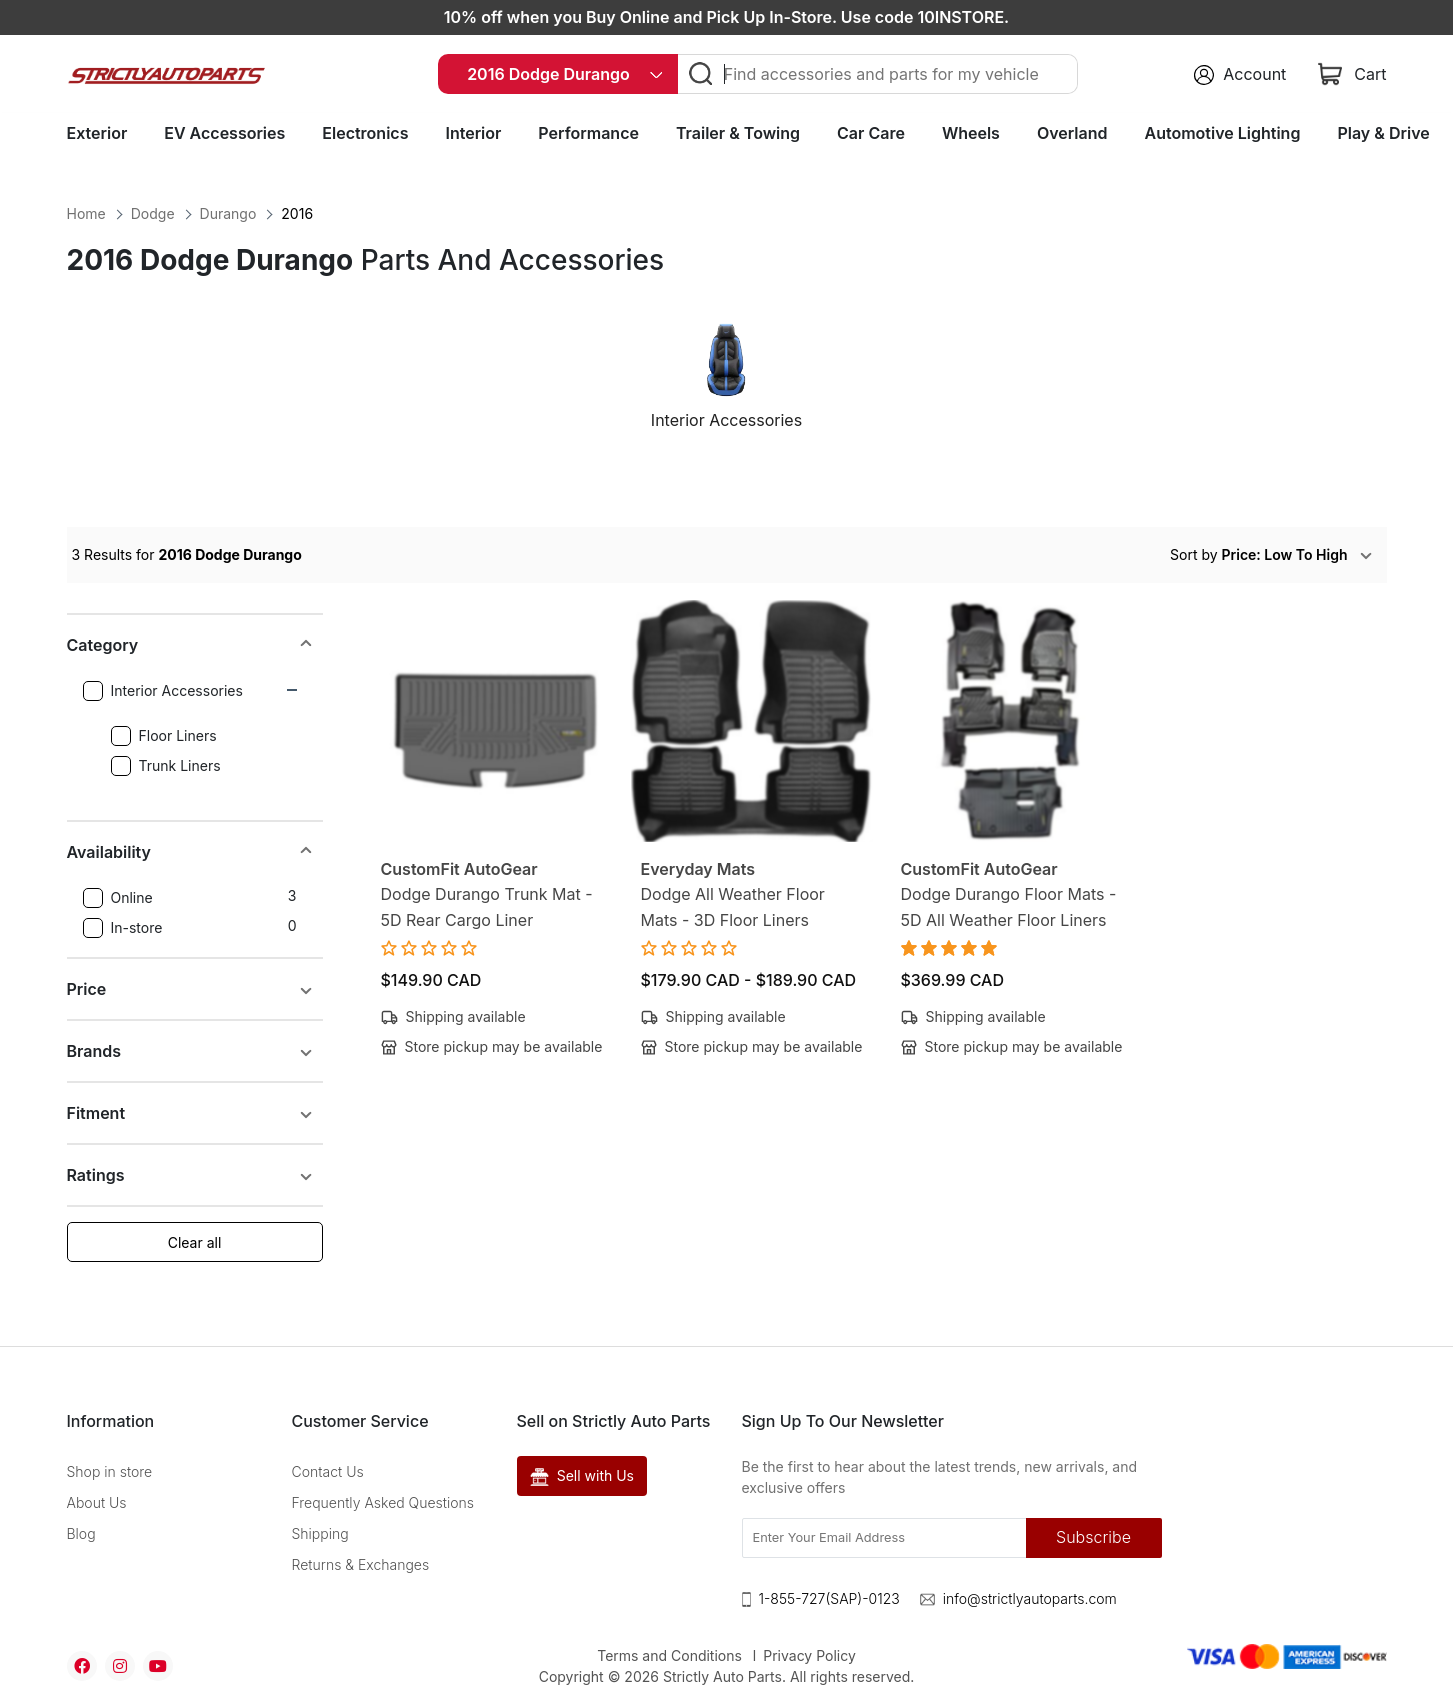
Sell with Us (582, 1476)
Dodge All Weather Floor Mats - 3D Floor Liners (733, 907)
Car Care (871, 133)
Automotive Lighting (1223, 133)
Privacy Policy (809, 1655)
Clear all (195, 1242)
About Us (97, 1502)
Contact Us (328, 1471)
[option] (727, 385)
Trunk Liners (166, 766)
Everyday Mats (698, 869)
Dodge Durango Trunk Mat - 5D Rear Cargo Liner (487, 907)
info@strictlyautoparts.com (1030, 1598)
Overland (1072, 133)
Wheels (971, 133)
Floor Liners (164, 736)
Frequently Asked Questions (383, 1502)
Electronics (365, 133)
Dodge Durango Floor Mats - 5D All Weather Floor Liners (1009, 907)
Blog (81, 1533)
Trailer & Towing (738, 133)
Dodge (153, 213)
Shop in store (110, 1471)
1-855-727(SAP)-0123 (829, 1598)
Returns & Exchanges (361, 1564)
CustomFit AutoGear (459, 869)
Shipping (320, 1533)
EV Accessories (224, 133)
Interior (473, 133)
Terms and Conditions (669, 1655)
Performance (588, 133)
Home (86, 213)
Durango (228, 213)
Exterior (97, 133)
